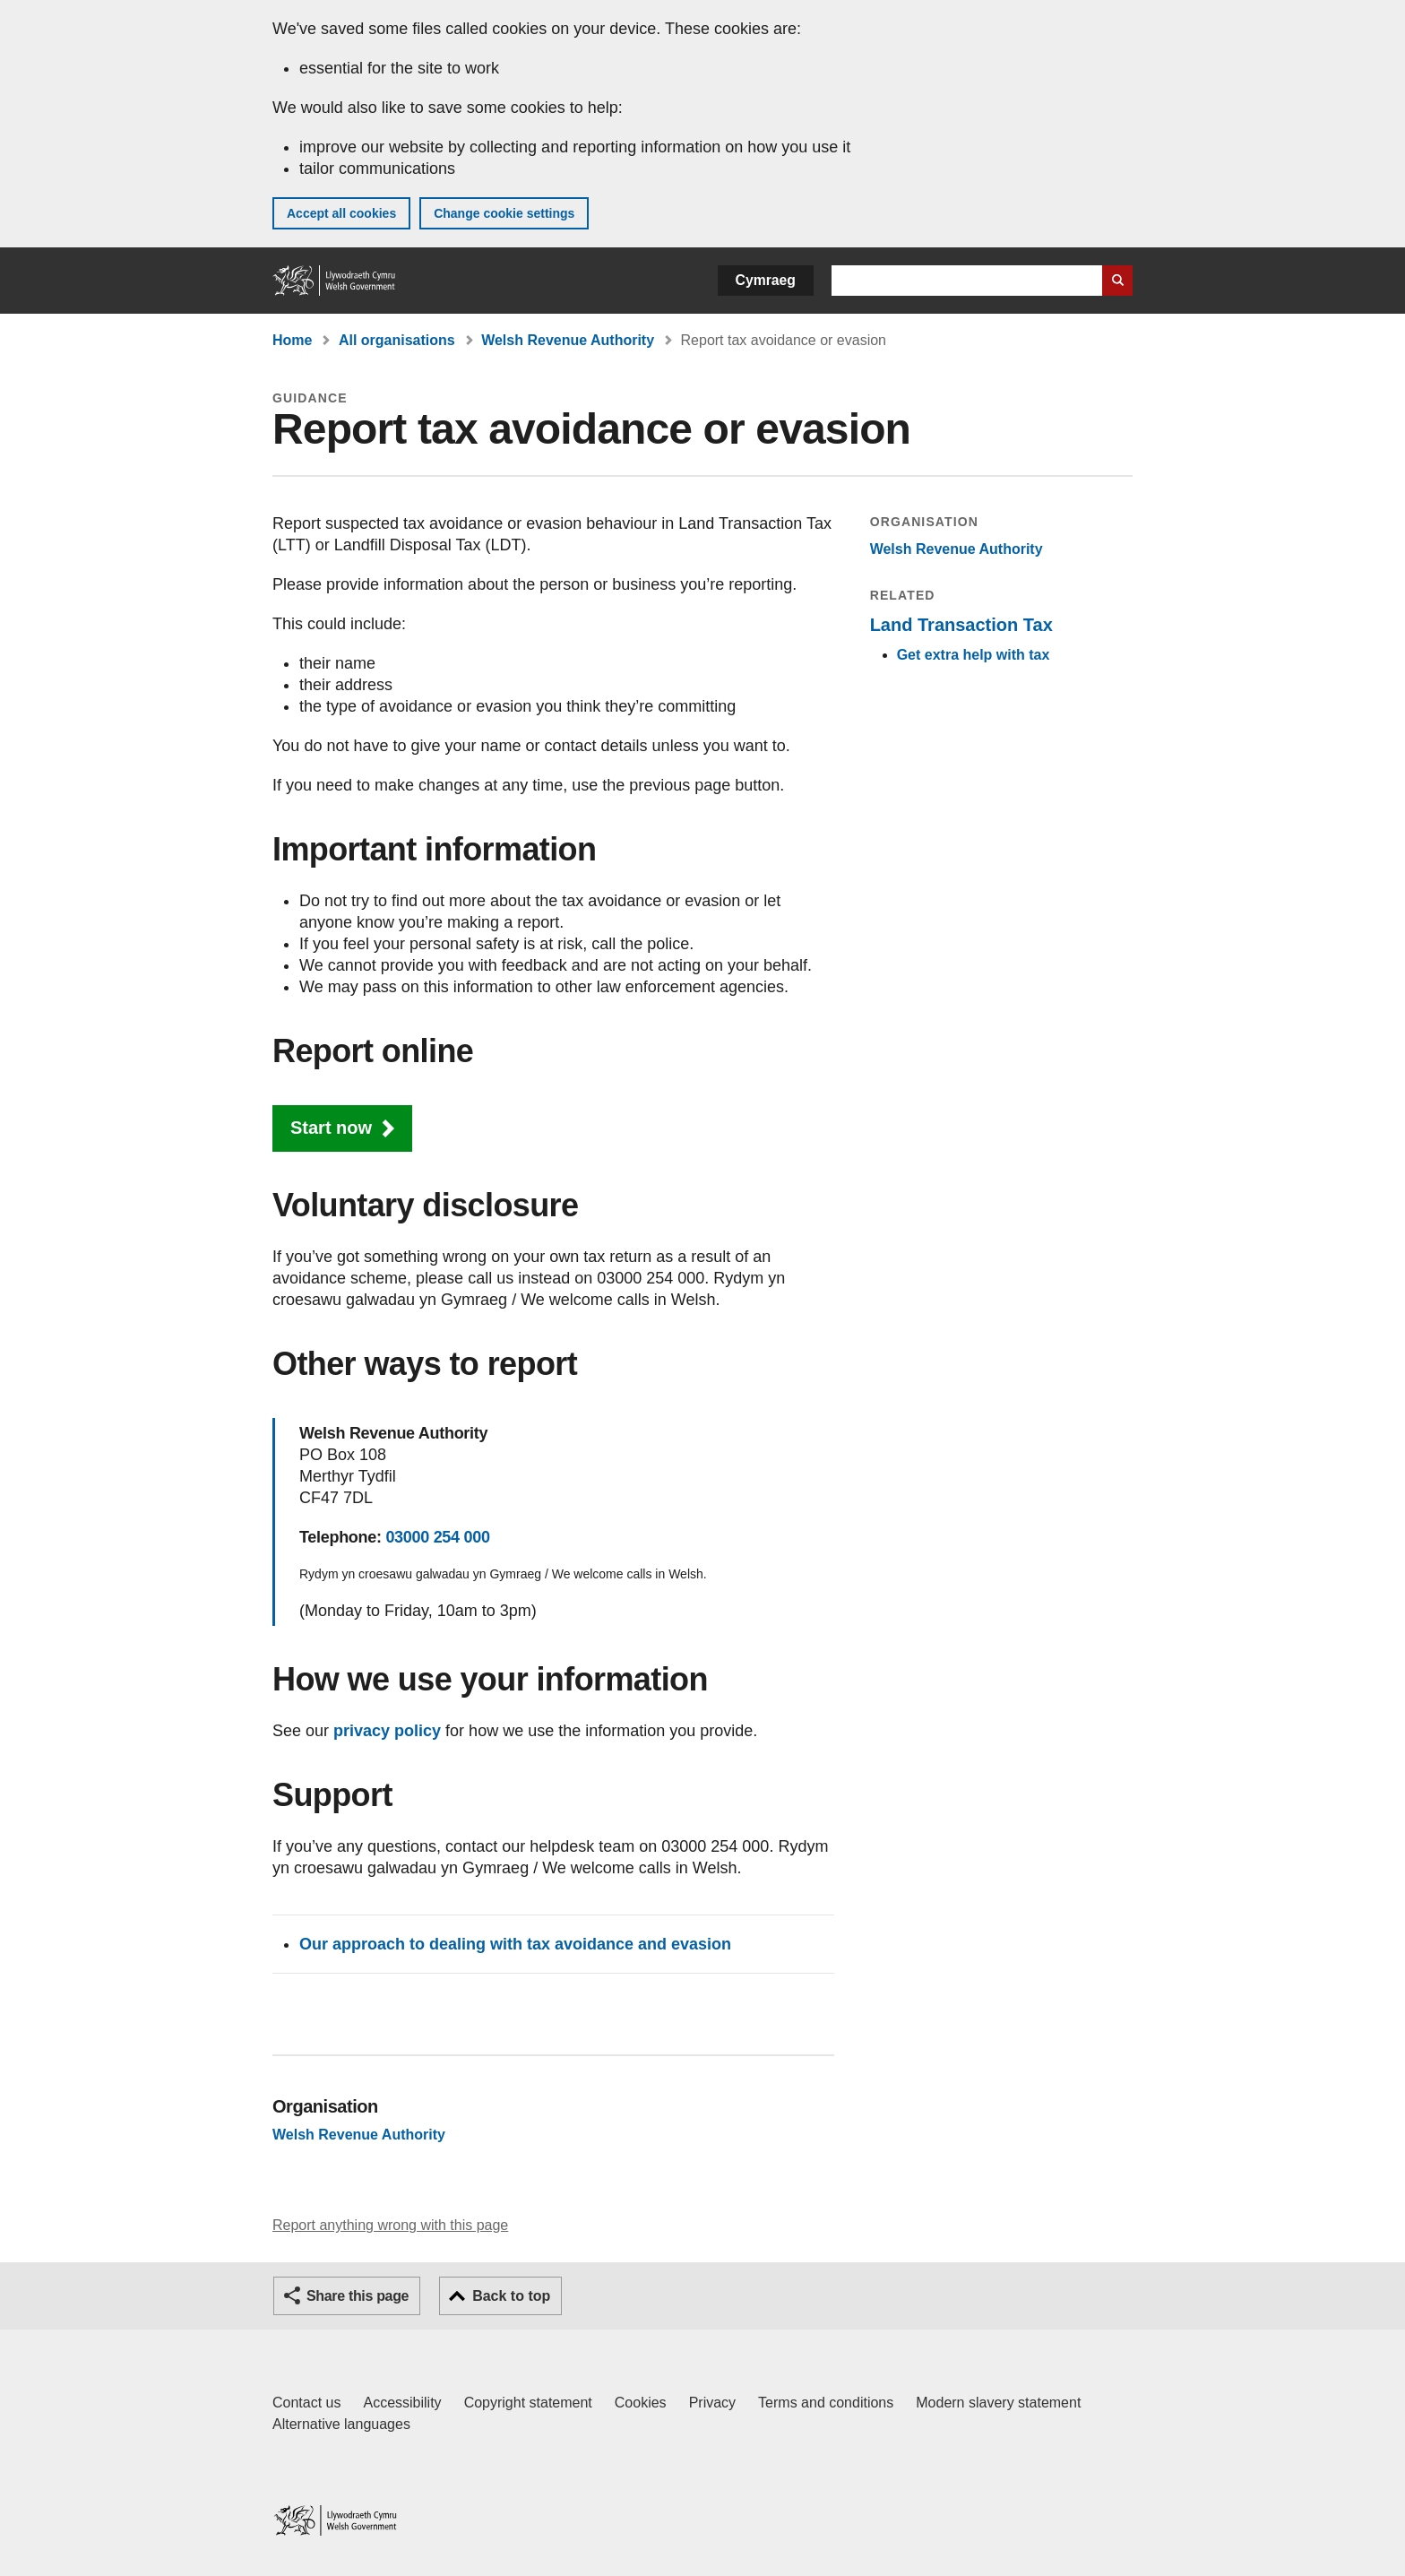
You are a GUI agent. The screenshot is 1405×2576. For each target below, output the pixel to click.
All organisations (397, 340)
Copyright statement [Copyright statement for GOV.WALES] (528, 2402)
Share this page (357, 2296)
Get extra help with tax (973, 654)
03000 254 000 (437, 1537)
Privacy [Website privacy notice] (712, 2402)
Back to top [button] (511, 2296)
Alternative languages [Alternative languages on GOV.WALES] (341, 2424)
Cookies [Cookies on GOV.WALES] (641, 2402)
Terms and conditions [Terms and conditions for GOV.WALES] (825, 2402)
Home (292, 340)
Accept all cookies (341, 213)
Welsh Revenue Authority (567, 340)
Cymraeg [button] (766, 280)
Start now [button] (331, 1127)
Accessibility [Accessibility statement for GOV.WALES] (402, 2402)
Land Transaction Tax (961, 625)
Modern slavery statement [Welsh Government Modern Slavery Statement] (998, 2402)
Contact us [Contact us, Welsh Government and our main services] (306, 2402)
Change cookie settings (504, 213)
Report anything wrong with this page (390, 2225)
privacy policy (387, 1731)
